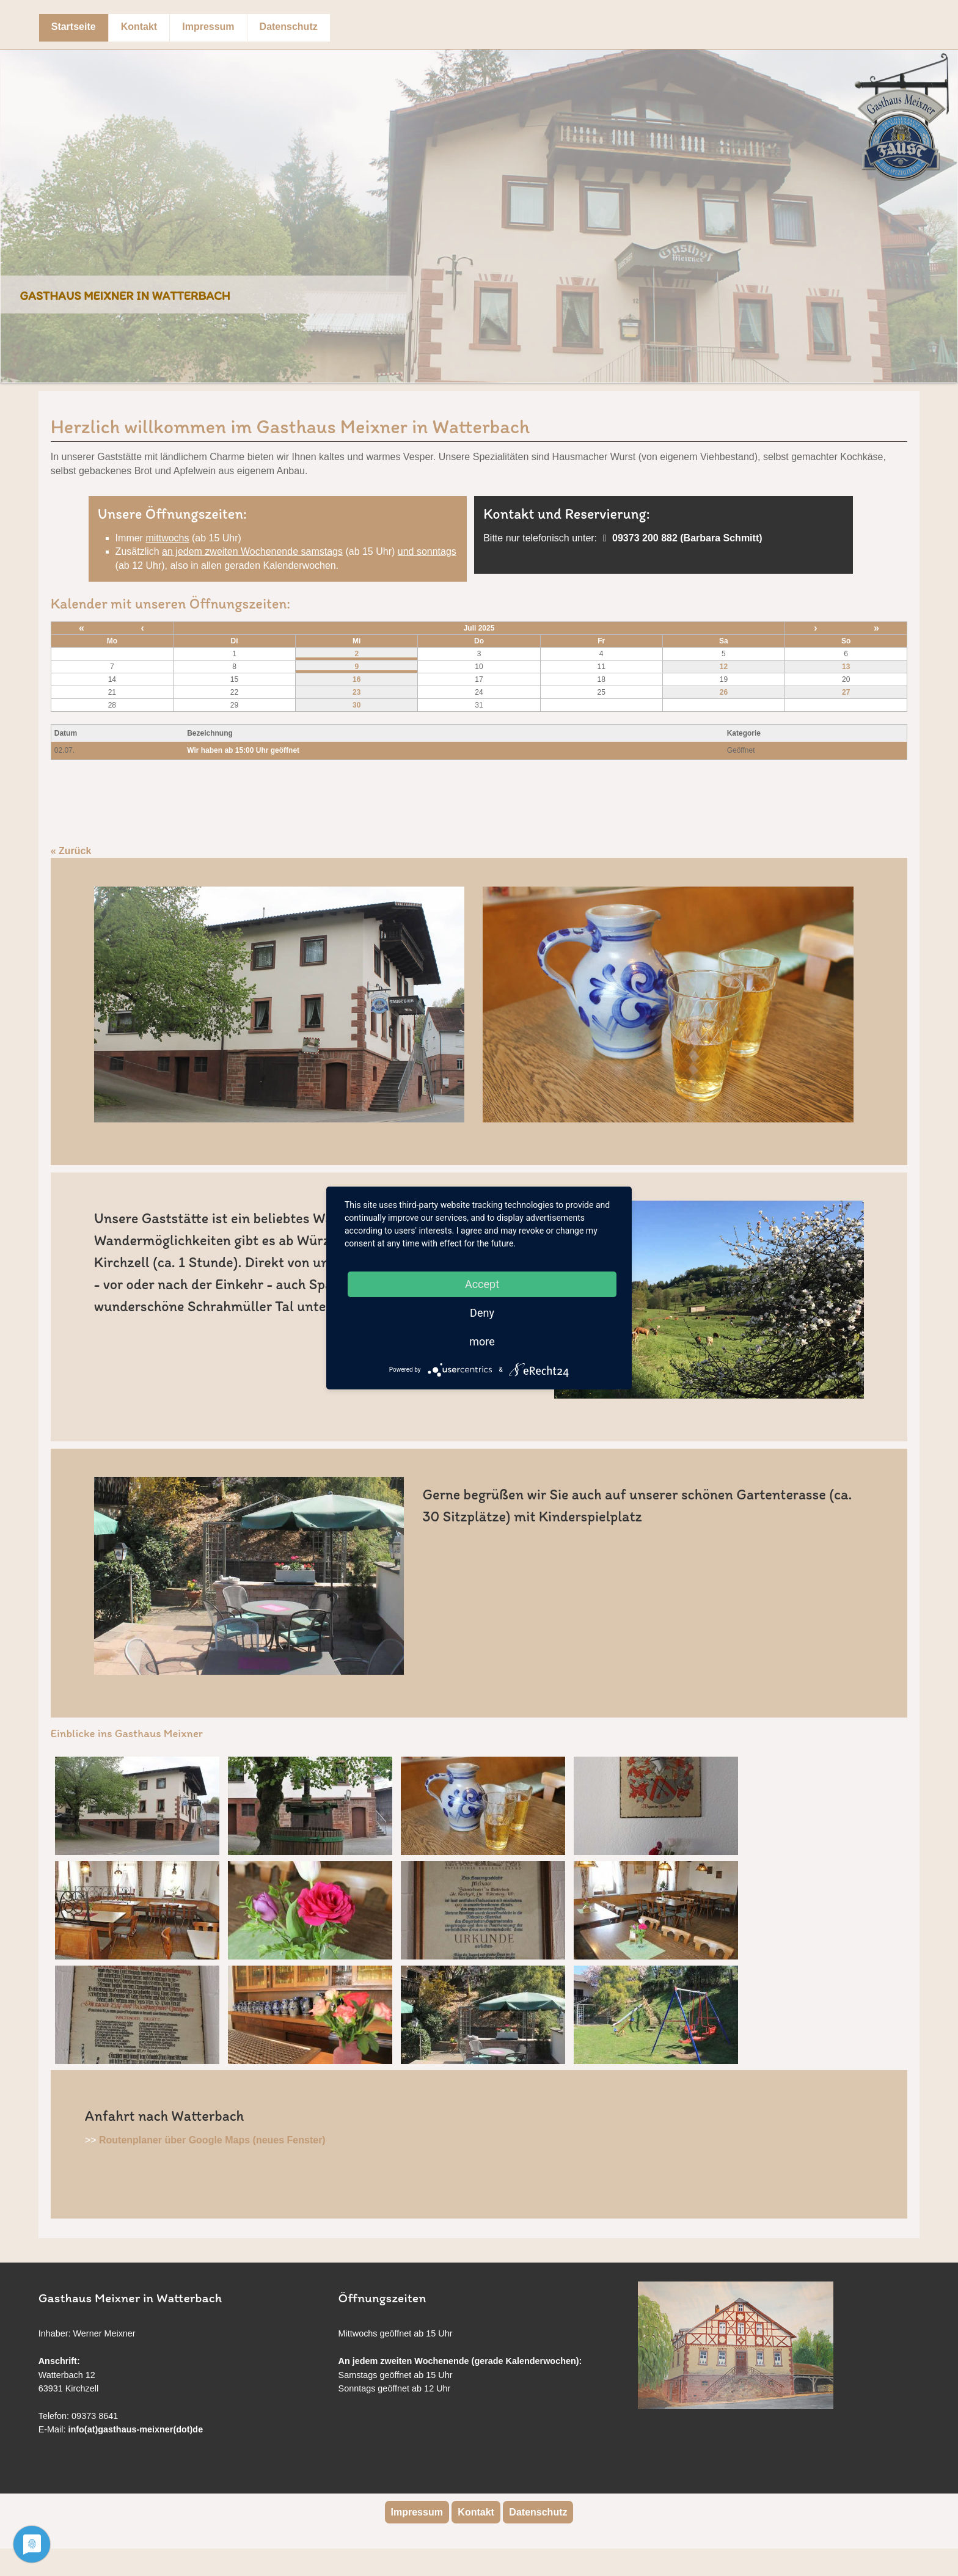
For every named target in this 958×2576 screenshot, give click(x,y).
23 (356, 692)
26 (724, 692)
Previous (13, 207)
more (482, 1341)
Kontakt (139, 26)
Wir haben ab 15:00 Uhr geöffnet (243, 750)
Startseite (73, 26)
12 (724, 666)
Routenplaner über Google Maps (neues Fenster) (212, 2140)
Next (945, 207)
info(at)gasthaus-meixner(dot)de (135, 2429)
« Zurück (71, 851)
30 (356, 705)
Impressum (208, 26)
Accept (482, 1284)
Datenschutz (289, 26)
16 (356, 679)
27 (846, 692)
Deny (482, 1312)
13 (846, 666)
